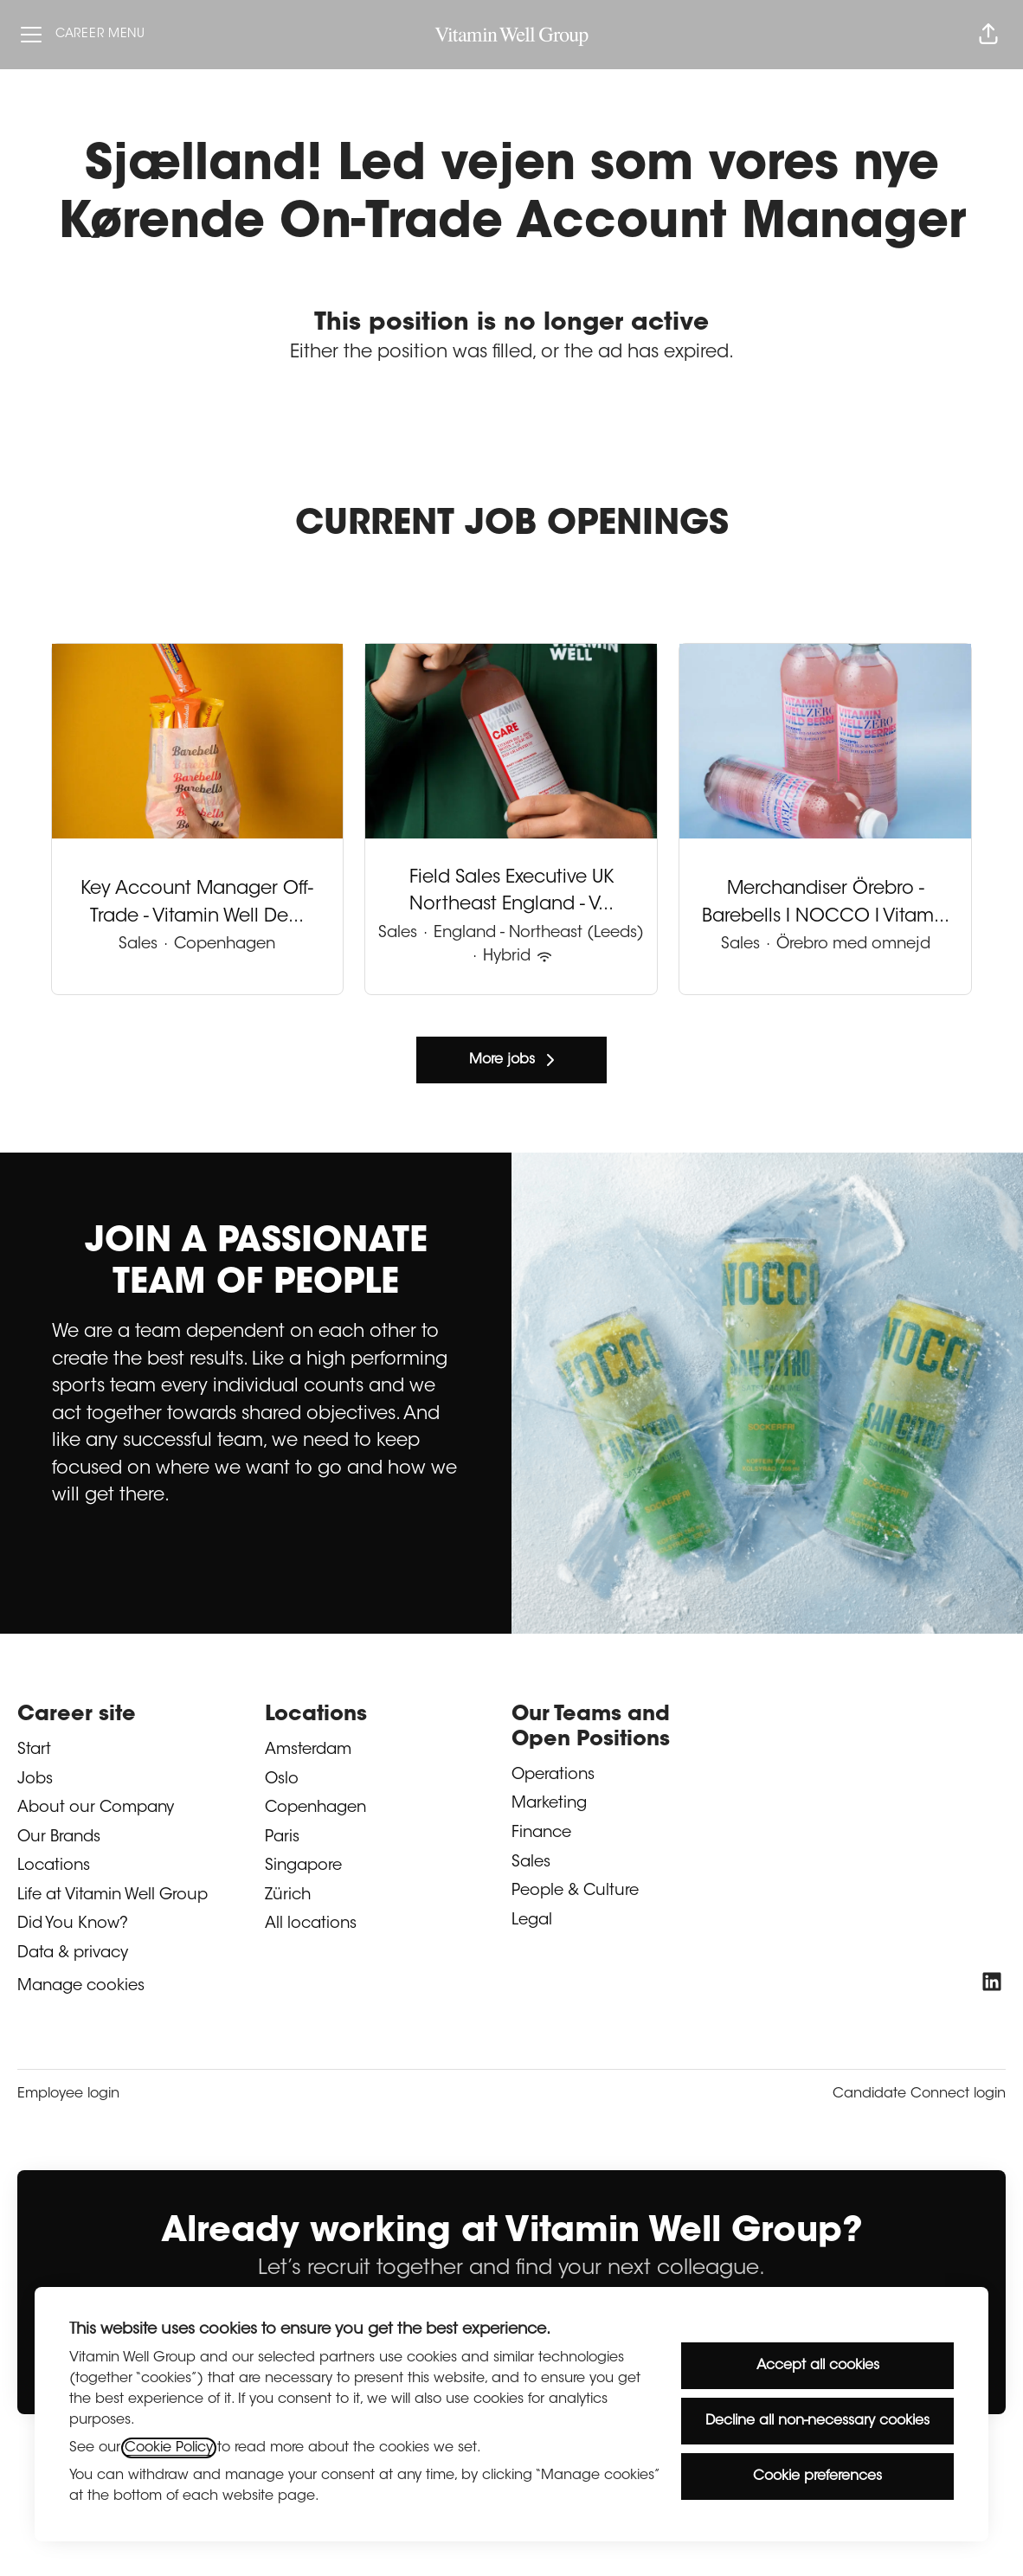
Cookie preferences (817, 2476)
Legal (532, 1921)
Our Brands (58, 1838)
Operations (553, 1775)
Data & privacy (72, 1954)
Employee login (68, 2094)
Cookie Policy (169, 2448)
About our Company (95, 1808)
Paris (282, 1838)
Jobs (35, 1780)
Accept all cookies (817, 2366)
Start (34, 1750)
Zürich (288, 1896)
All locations (311, 1924)
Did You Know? (72, 1924)
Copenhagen (315, 1808)
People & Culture (575, 1891)
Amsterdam (308, 1750)
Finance (541, 1833)
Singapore (303, 1866)
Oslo (282, 1780)
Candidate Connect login (919, 2094)
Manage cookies (81, 1987)
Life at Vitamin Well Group (112, 1896)
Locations (53, 1866)
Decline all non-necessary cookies (817, 2421)
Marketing (549, 1804)
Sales (531, 1863)
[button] (988, 34)
